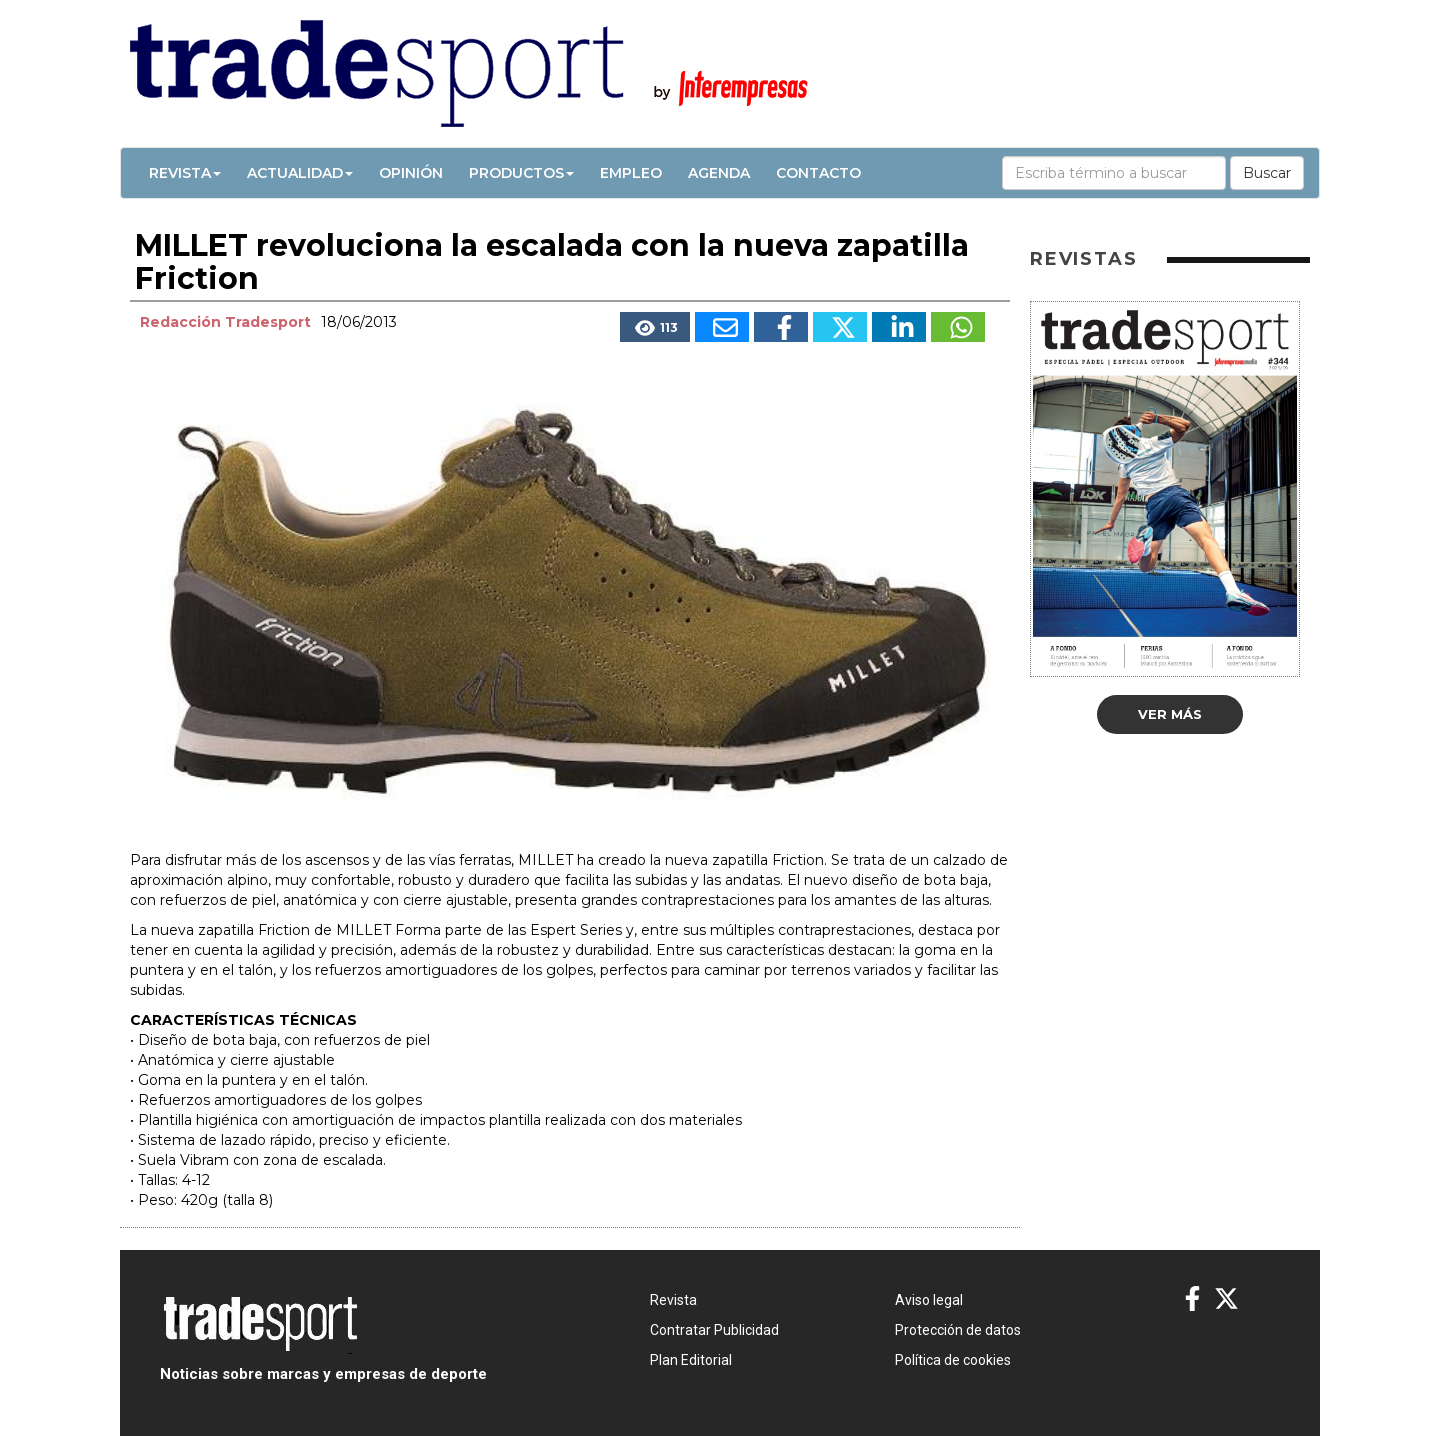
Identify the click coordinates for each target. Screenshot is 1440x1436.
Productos (521, 173)
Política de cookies (953, 1360)
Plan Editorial (691, 1360)
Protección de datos (958, 1330)
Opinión (411, 173)
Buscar (1267, 173)
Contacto (818, 173)
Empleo (631, 173)
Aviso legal (929, 1300)
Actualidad (300, 173)
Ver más (1170, 714)
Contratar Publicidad (714, 1330)
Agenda (719, 173)
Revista (185, 173)
